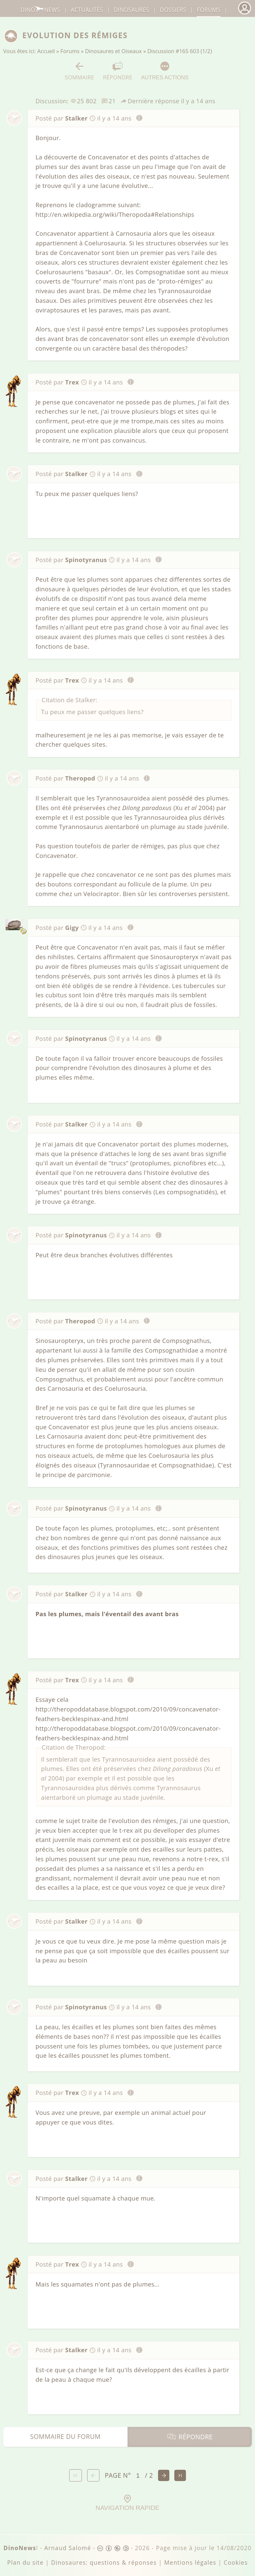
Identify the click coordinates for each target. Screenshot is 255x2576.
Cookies (236, 2562)
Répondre (117, 71)
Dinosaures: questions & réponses (104, 2562)
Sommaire (79, 71)
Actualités (87, 10)
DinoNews (40, 10)
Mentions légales (190, 2562)
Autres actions (165, 70)
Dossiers (173, 10)
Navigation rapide (127, 2503)
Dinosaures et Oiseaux (113, 51)
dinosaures (131, 10)
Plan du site (25, 2562)
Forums (70, 51)
